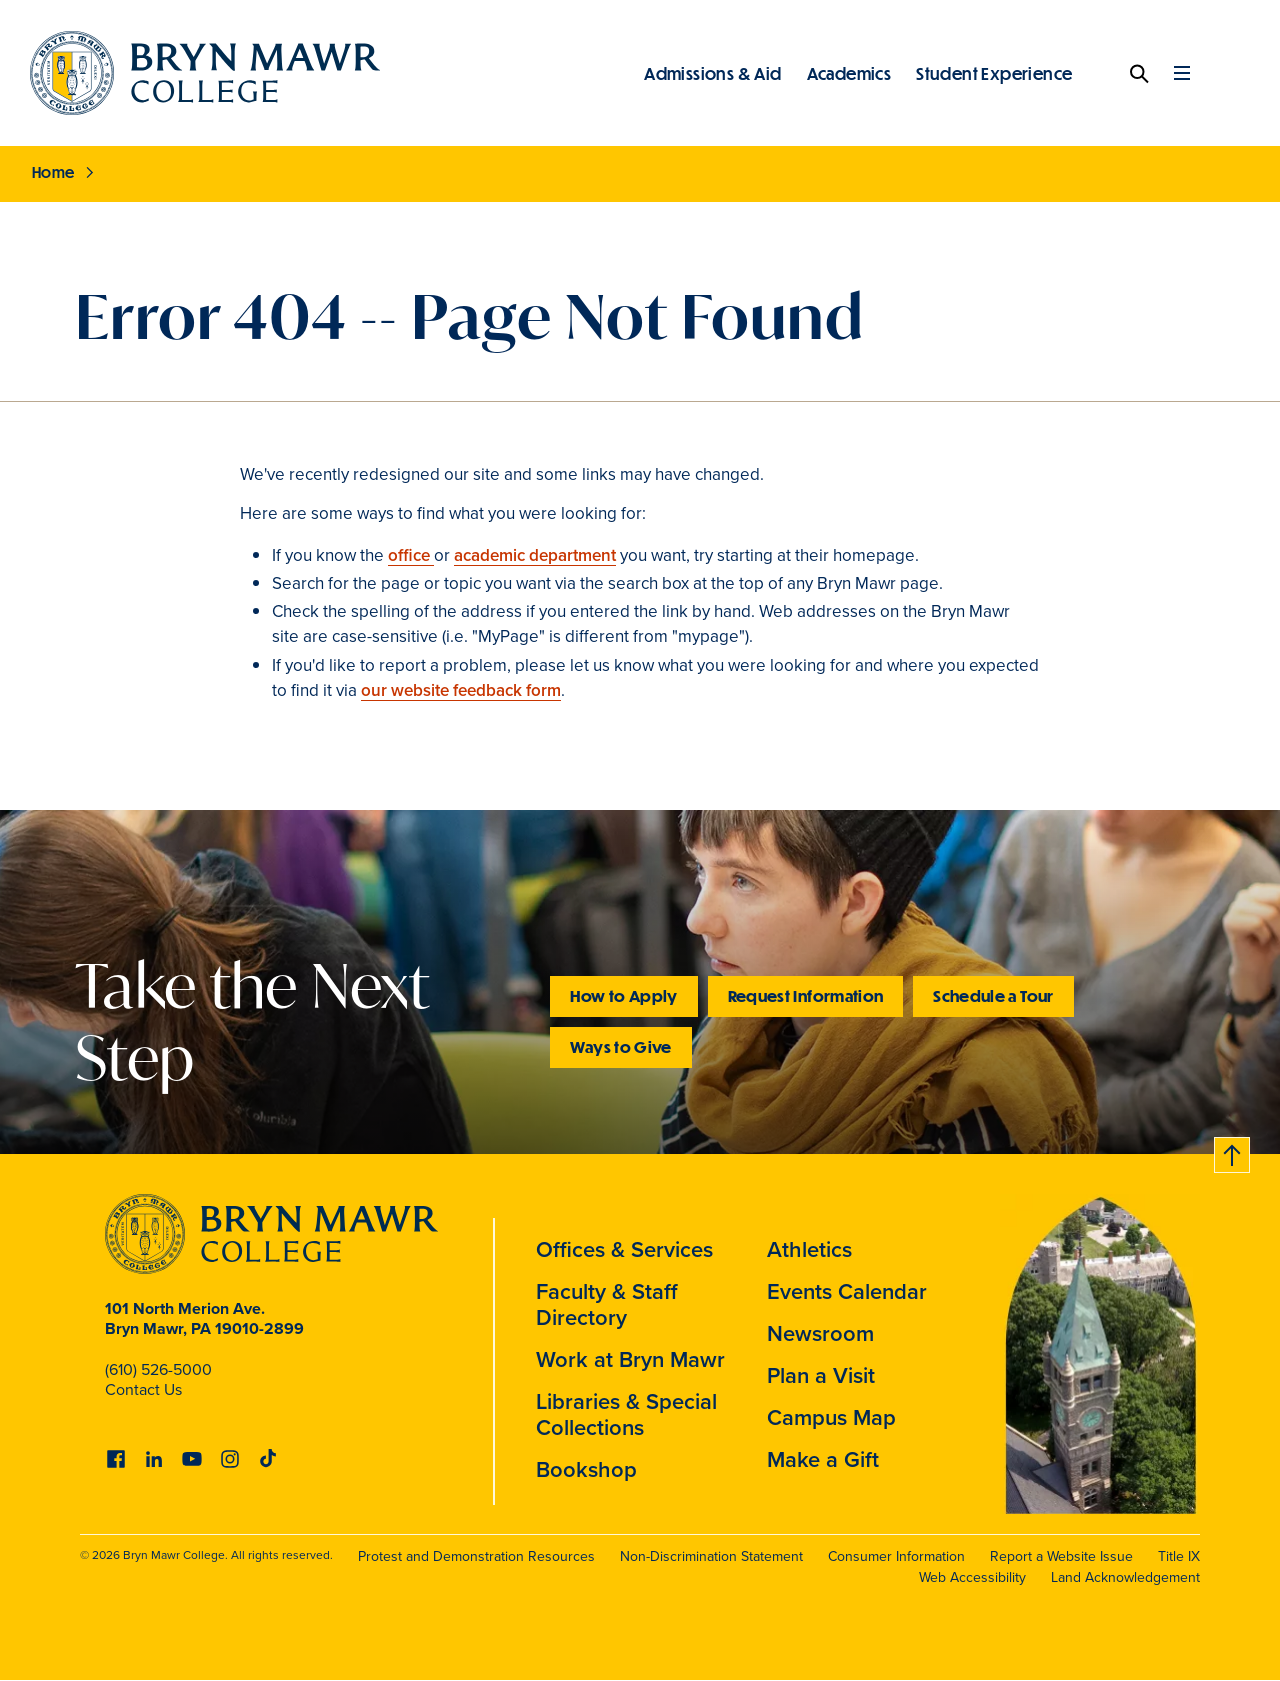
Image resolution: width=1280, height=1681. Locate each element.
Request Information (806, 995)
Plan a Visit (821, 1375)
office (411, 555)
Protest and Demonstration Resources (476, 1556)
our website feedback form (461, 690)
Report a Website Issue (1061, 1556)
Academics (849, 73)
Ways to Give (620, 1046)
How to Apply (623, 995)
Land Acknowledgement (1125, 1577)
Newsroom (820, 1333)
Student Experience (994, 73)
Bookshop (586, 1469)
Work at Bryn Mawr (630, 1359)
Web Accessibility (972, 1577)
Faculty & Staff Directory (607, 1304)
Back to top (1233, 1151)
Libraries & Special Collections (626, 1414)
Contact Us (143, 1389)
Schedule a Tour (993, 995)
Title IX (1179, 1556)
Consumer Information (896, 1556)
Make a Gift (823, 1459)
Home (53, 172)
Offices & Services (624, 1249)
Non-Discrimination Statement (711, 1556)
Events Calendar (847, 1291)
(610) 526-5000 (158, 1369)
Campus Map (831, 1417)
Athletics (809, 1249)
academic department (535, 555)
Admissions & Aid (712, 73)
